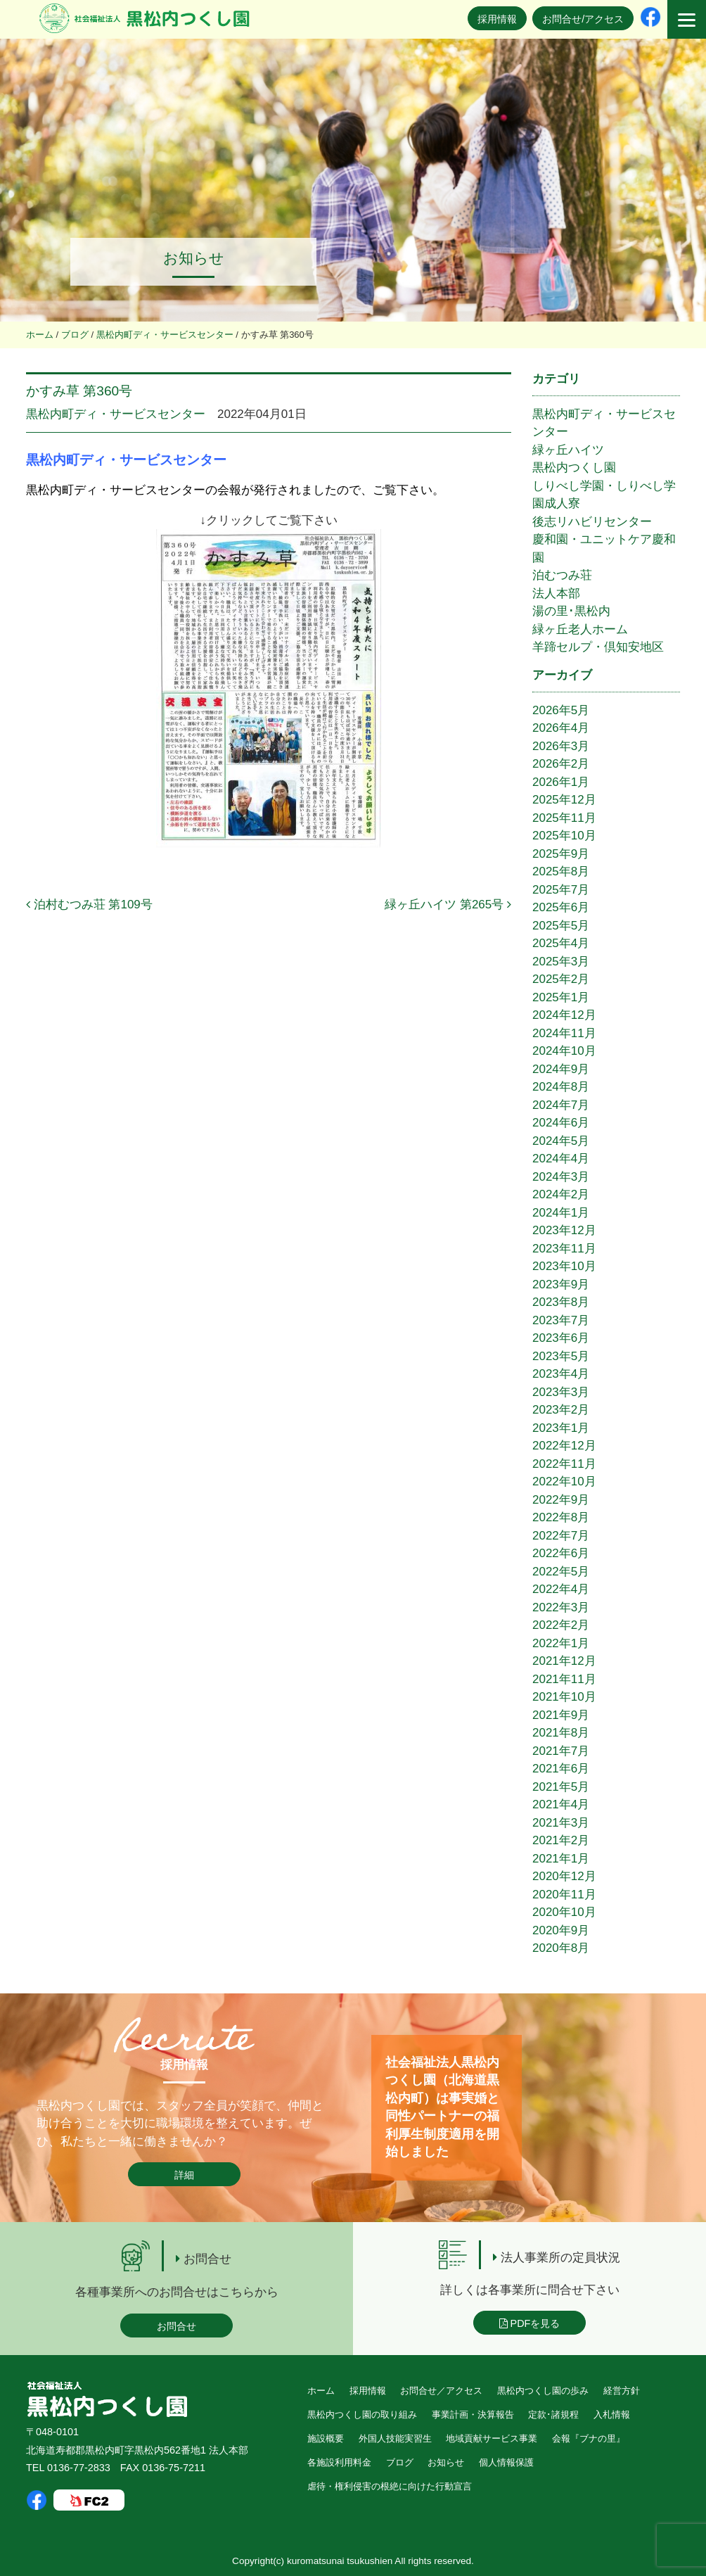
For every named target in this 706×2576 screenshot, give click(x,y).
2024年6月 (560, 1122)
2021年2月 (560, 1840)
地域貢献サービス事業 (491, 2438)
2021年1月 (560, 1858)
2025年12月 (564, 799)
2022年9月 (560, 1499)
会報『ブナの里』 (588, 2438)
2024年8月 (560, 1086)
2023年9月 (560, 1284)
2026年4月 (560, 728)
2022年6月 (560, 1553)
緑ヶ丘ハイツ (568, 450)
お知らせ (446, 2462)
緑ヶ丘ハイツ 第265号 (448, 904)
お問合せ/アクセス (583, 19)
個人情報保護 (506, 2462)
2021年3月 (560, 1822)
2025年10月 (564, 835)
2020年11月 (564, 1894)
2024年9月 (560, 1069)
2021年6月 (560, 1768)
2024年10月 (564, 1051)
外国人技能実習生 (395, 2438)
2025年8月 (560, 871)
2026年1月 (560, 782)
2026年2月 (560, 763)
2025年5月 (560, 925)
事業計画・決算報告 (473, 2414)
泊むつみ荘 (562, 575)
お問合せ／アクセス (441, 2390)
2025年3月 (560, 961)
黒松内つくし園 (574, 467)
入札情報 (611, 2414)
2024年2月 (560, 1194)
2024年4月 (560, 1158)
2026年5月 (560, 710)
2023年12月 (564, 1230)
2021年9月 (560, 1715)
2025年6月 (560, 907)
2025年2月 (560, 979)
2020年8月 (560, 1948)
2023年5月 (560, 1356)
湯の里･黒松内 (571, 611)
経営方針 (621, 2390)
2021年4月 (560, 1804)
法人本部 (556, 593)
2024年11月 (564, 1033)
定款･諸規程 (553, 2414)
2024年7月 (560, 1105)
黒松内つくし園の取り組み (362, 2414)
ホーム (321, 2390)
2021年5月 (560, 1787)
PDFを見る (529, 2323)
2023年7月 (560, 1320)
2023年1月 (560, 1428)
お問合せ (176, 2326)
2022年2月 (560, 1625)
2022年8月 (560, 1517)
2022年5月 (560, 1571)
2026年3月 (560, 746)
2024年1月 (560, 1212)
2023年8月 (560, 1302)
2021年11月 (564, 1679)
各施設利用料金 (339, 2462)
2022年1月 (560, 1643)
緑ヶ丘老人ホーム (580, 629)
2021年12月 (564, 1661)
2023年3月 (560, 1392)
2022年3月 (560, 1607)
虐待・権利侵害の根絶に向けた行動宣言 (389, 2486)
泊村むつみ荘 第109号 (89, 904)
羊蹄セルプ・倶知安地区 (598, 647)
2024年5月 (560, 1141)
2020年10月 (564, 1912)
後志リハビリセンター (592, 521)
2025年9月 (560, 854)
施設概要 (325, 2438)
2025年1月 (560, 997)
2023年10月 (564, 1266)
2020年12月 (564, 1876)
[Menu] (686, 19)
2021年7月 (560, 1751)
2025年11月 (564, 818)
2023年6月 (560, 1338)
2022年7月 (560, 1535)
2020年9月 (560, 1930)
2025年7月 (560, 889)
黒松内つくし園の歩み (543, 2390)
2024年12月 (564, 1015)
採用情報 (497, 19)
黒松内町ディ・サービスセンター (115, 414)
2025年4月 (560, 943)
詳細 (184, 2175)
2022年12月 (564, 1445)
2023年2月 (560, 1409)
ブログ (399, 2462)
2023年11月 (564, 1248)
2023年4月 (560, 1374)
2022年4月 (560, 1589)
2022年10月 (564, 1481)
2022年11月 (564, 1464)
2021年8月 (560, 1732)
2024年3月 (560, 1177)
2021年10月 (564, 1696)
